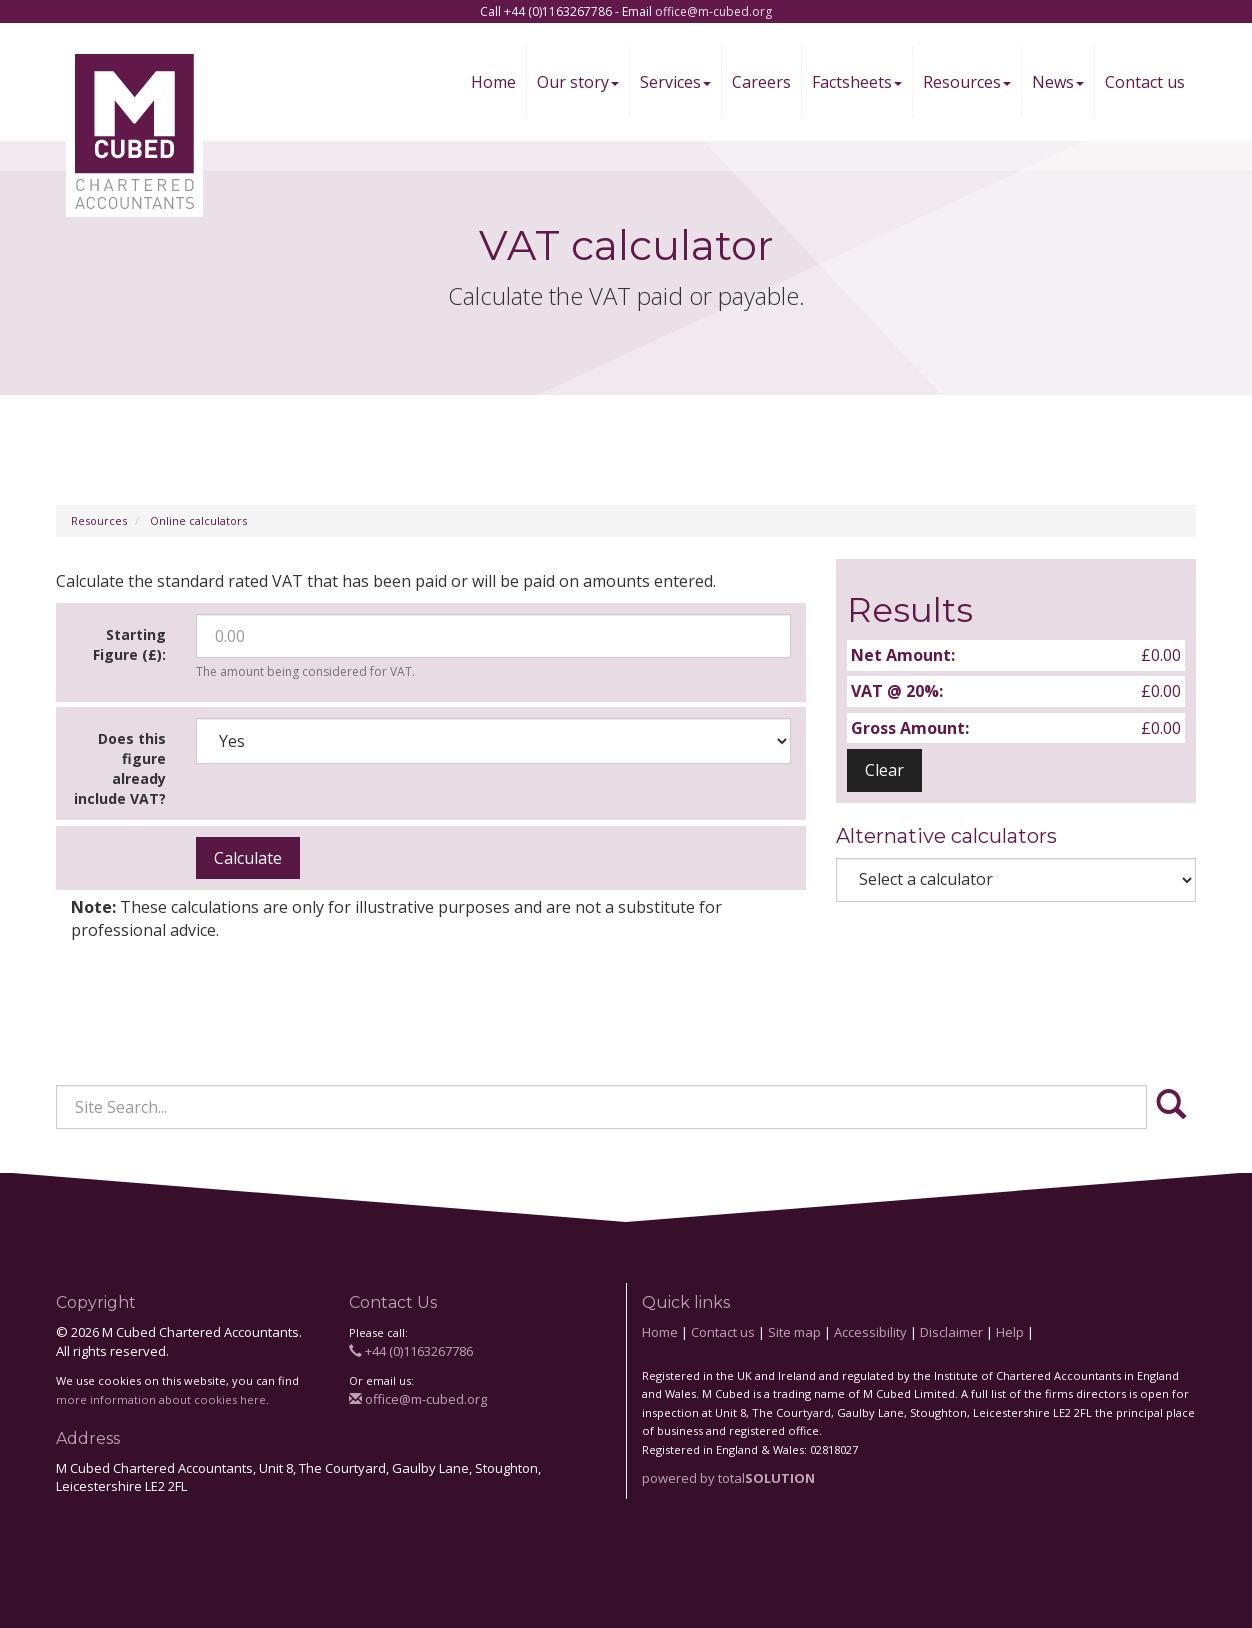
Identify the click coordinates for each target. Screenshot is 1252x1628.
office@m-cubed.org (713, 11)
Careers (761, 82)
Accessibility (870, 1332)
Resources (967, 82)
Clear (884, 770)
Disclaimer (951, 1332)
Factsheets (857, 82)
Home (493, 82)
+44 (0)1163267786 (411, 1351)
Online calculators (198, 520)
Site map (794, 1332)
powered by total (728, 1478)
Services (675, 82)
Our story (578, 82)
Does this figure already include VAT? (120, 768)
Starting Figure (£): (129, 644)
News (1058, 82)
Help (1010, 1332)
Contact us (1145, 82)
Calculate (248, 858)
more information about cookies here (161, 1399)
